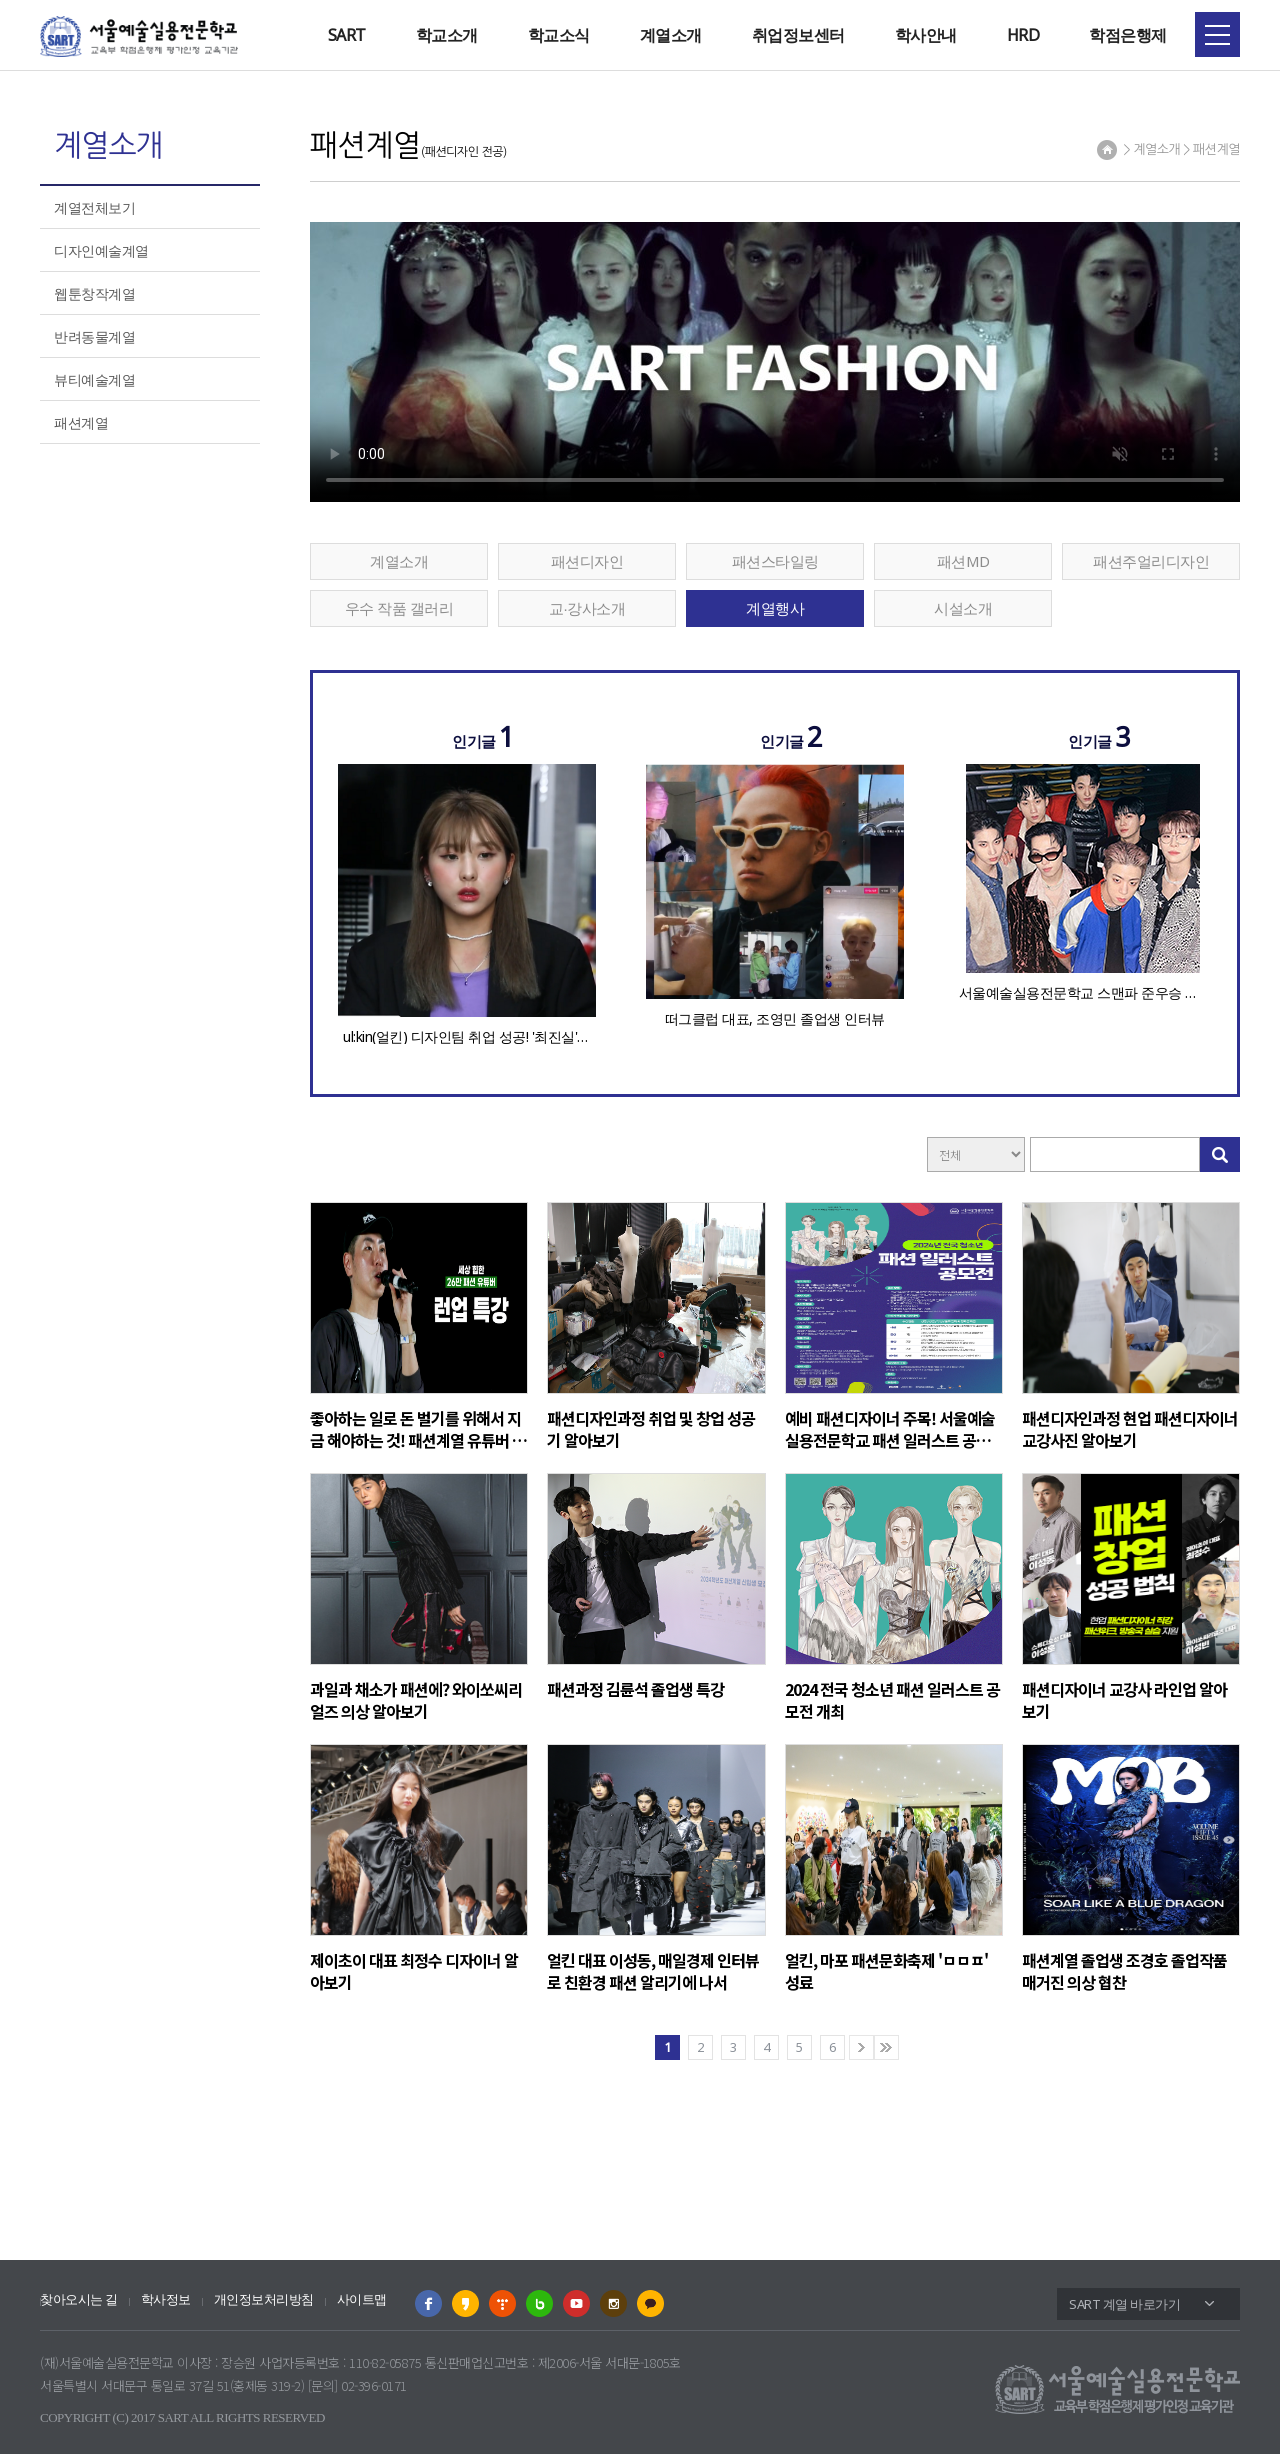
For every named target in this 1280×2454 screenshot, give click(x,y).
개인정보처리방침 (264, 2299)
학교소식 (559, 35)
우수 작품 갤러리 (399, 608)
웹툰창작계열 (94, 293)
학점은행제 (1128, 35)
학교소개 (447, 35)
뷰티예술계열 (94, 379)
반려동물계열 (94, 336)
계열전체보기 (94, 207)
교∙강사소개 (587, 608)
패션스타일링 (775, 561)
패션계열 (81, 422)
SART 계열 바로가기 (1124, 2304)
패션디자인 (587, 561)
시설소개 (963, 608)
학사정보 (166, 2299)
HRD (1023, 35)
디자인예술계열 (101, 250)
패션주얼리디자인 (1151, 561)
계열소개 (671, 35)
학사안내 (926, 35)
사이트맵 (362, 2299)
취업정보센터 (798, 35)
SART (347, 35)
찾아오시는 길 (79, 2299)
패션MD (963, 561)
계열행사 (775, 608)
